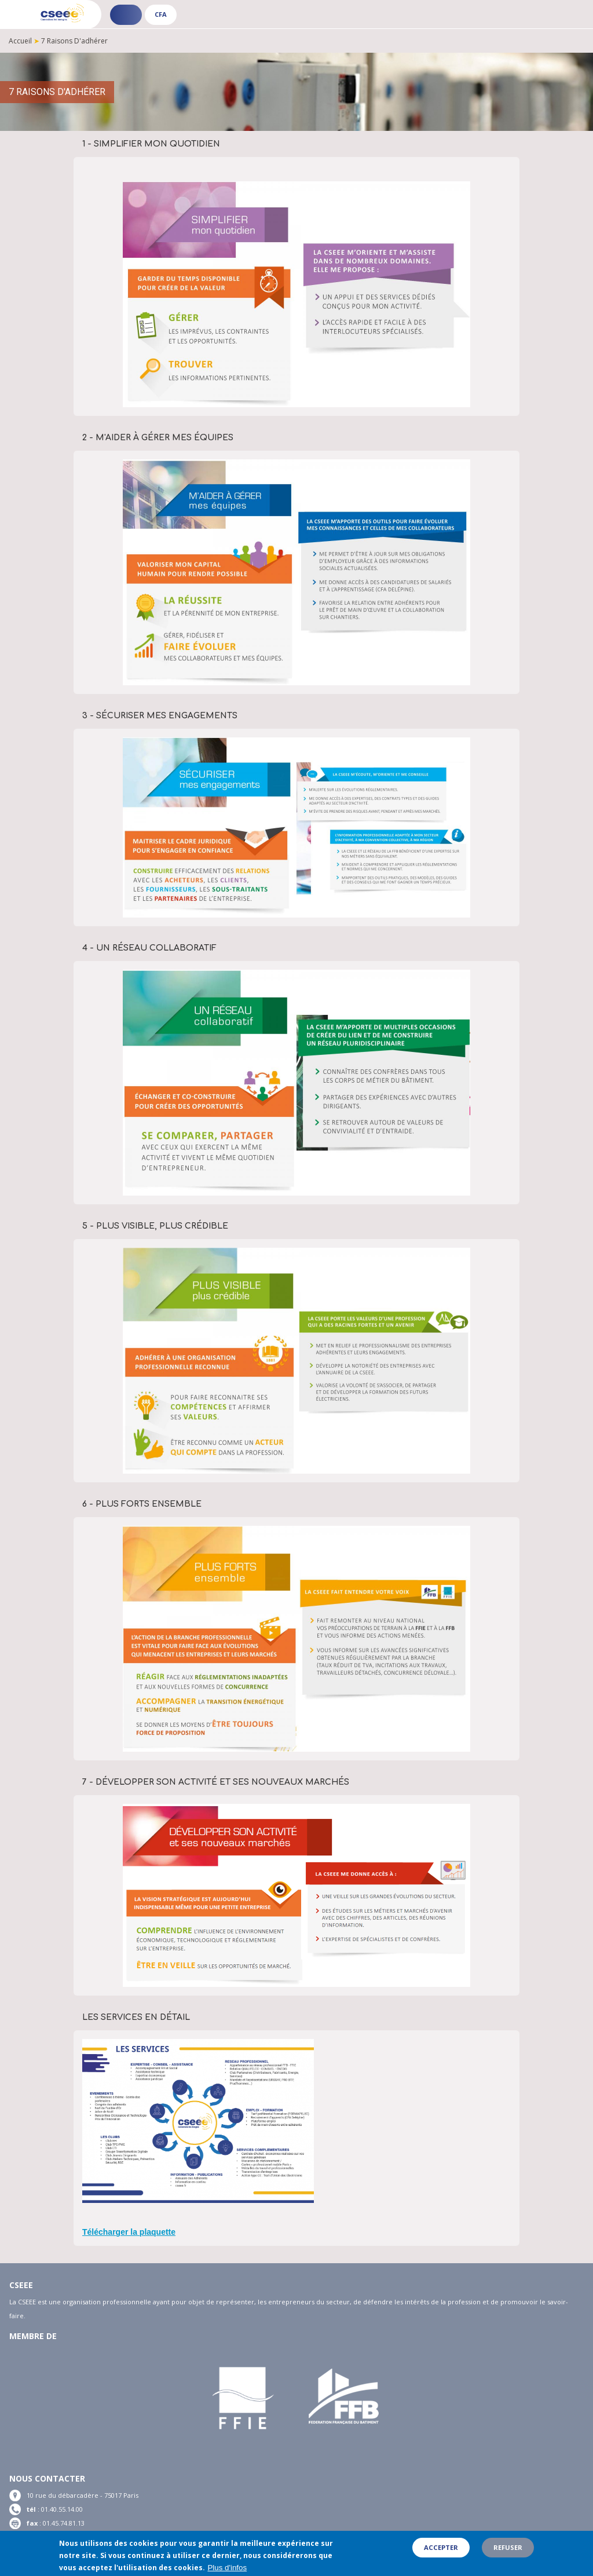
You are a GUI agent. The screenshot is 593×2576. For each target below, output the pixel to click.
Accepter (441, 2549)
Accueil (20, 41)
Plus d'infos (227, 2569)
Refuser (507, 2549)
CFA (161, 14)
